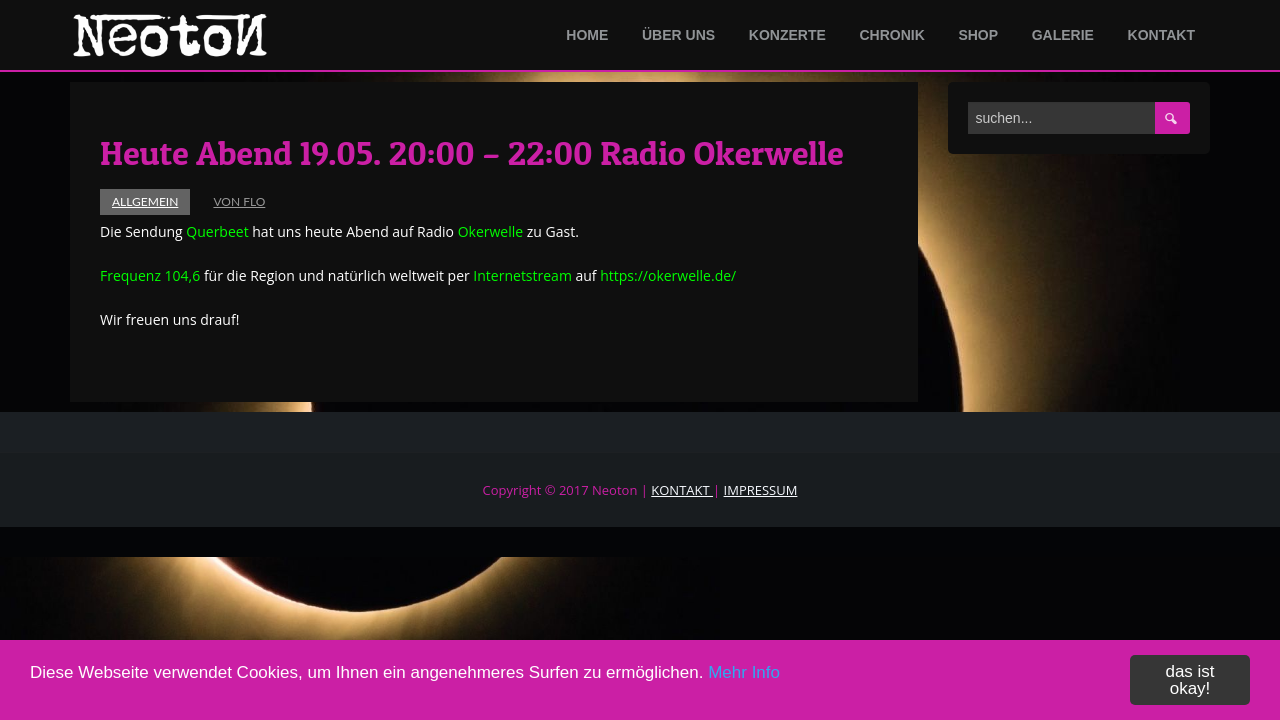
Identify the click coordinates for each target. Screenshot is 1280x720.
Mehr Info (744, 674)
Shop (978, 35)
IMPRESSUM (761, 490)
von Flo (239, 201)
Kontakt (1161, 35)
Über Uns (678, 35)
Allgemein (145, 201)
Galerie (1063, 35)
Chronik (891, 35)
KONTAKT (682, 490)
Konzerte (787, 35)
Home (587, 35)
